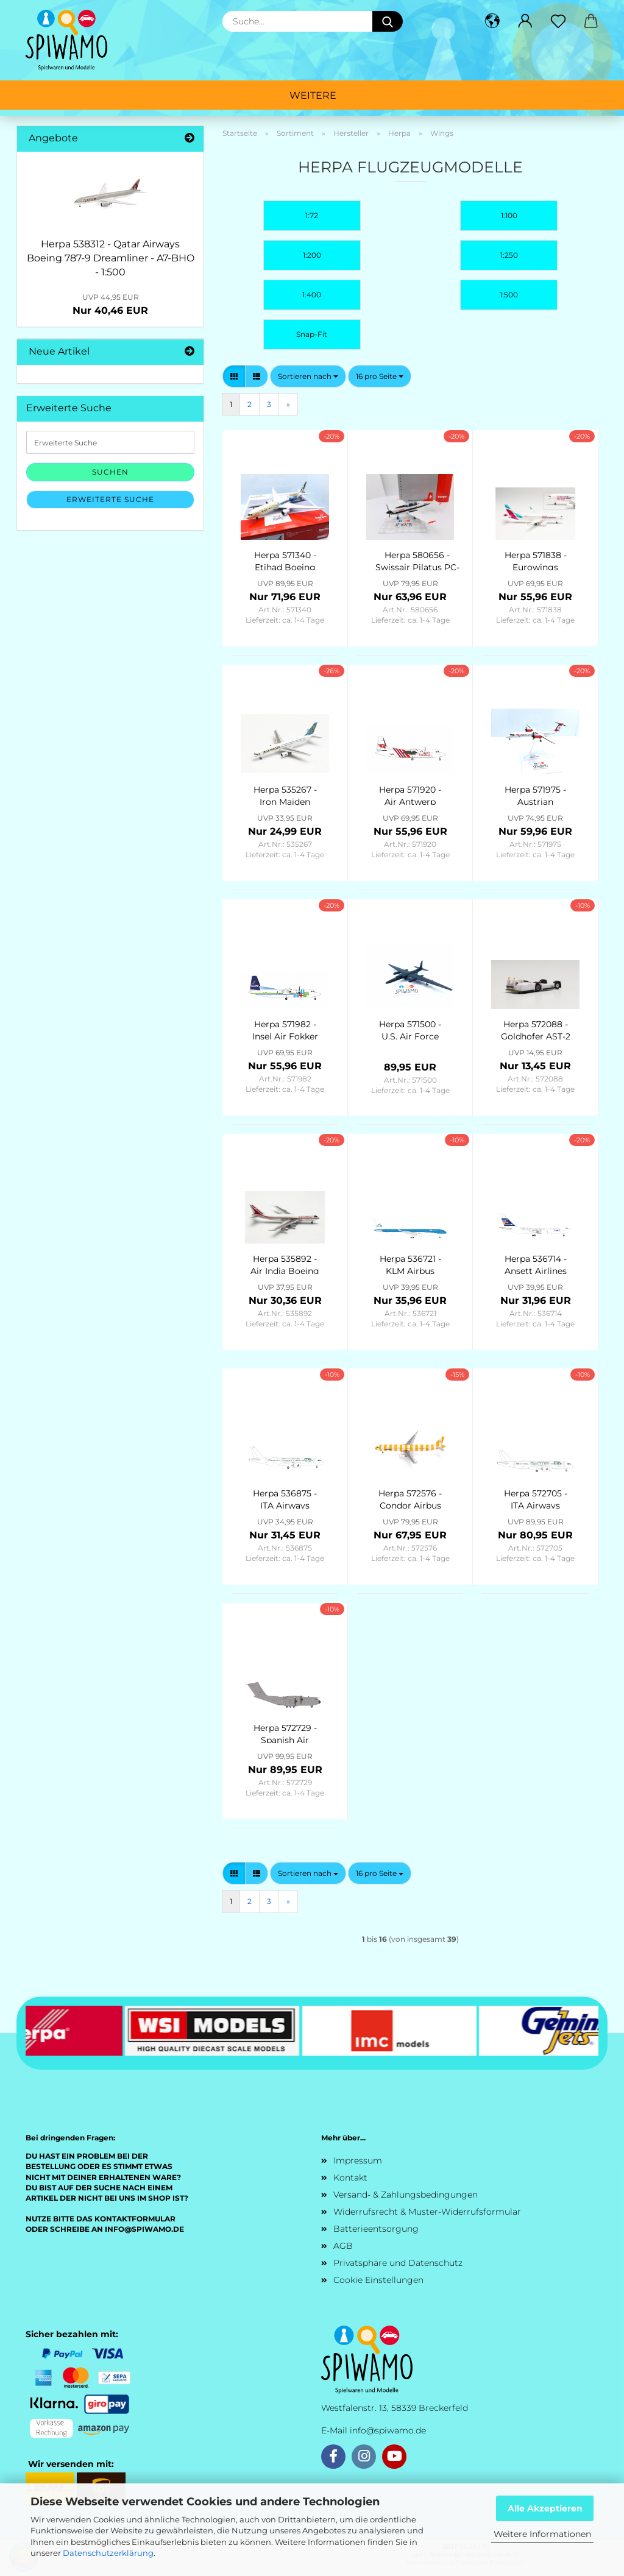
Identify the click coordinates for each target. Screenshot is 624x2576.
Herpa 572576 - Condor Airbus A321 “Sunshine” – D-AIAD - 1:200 (410, 1498)
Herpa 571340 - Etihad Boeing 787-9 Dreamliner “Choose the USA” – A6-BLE (285, 560)
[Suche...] (387, 21)
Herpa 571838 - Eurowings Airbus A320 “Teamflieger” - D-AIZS (536, 560)
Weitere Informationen (542, 2533)
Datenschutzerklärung (108, 2553)
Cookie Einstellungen (378, 2279)
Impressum (357, 2160)
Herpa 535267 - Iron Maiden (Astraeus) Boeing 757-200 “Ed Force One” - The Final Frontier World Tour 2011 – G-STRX (285, 794)
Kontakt (350, 2177)
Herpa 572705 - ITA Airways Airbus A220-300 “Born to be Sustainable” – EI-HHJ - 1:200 (535, 1498)
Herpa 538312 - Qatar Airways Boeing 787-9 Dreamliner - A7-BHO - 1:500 (110, 258)
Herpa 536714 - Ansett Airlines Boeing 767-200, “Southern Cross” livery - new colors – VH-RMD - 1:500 (535, 1263)
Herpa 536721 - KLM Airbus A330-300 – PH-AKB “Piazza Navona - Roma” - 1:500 (410, 1263)
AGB (343, 2245)
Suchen (110, 471)
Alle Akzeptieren (545, 2508)
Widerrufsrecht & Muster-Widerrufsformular (427, 2211)
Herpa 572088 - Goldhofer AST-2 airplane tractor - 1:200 (535, 1029)
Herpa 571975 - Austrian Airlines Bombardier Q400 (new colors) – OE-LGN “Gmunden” (535, 794)
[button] (492, 21)
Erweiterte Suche (110, 499)
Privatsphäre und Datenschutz (398, 2262)
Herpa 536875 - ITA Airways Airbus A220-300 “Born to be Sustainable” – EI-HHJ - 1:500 (285, 1498)
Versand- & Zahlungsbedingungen (405, 2194)
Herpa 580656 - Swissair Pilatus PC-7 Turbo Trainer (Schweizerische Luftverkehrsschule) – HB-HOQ (417, 560)
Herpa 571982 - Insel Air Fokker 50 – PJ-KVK (285, 1029)
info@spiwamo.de (388, 2430)
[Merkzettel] (558, 21)
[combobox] (308, 376)
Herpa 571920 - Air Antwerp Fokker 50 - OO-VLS (410, 794)
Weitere (312, 95)
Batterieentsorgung (376, 2228)
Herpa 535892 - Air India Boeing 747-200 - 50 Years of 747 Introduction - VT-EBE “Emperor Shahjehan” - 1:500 (284, 1263)
